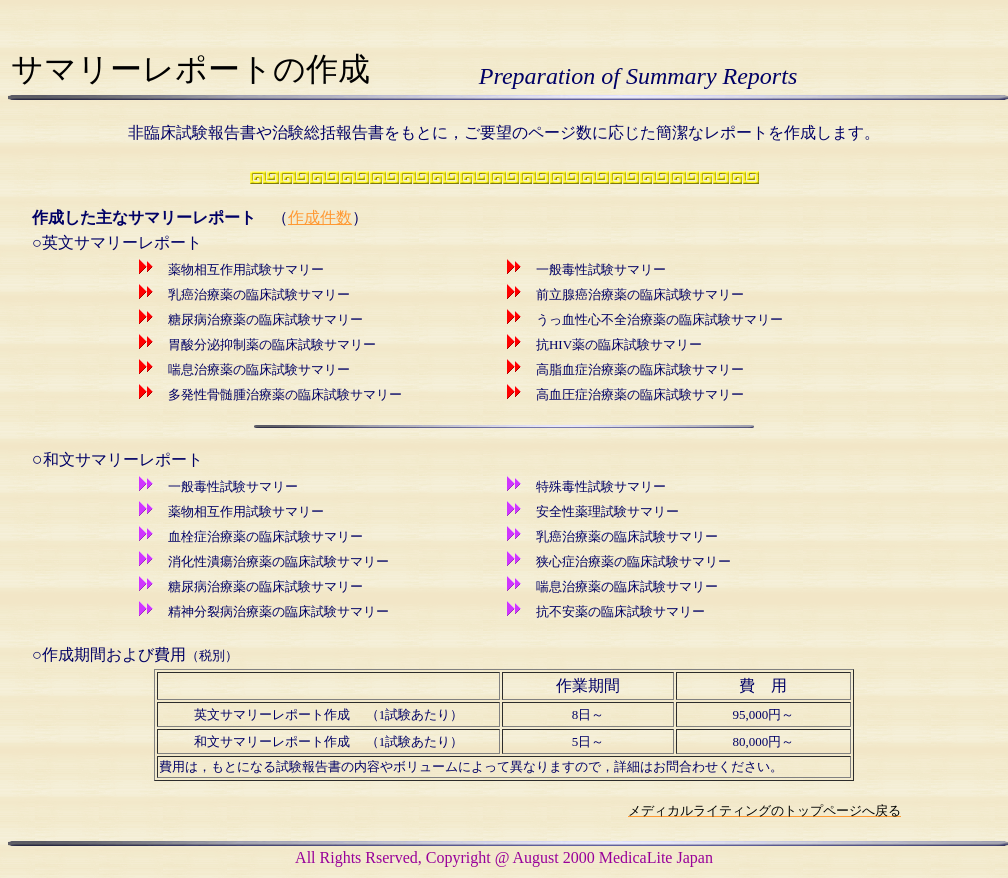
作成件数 (320, 217)
